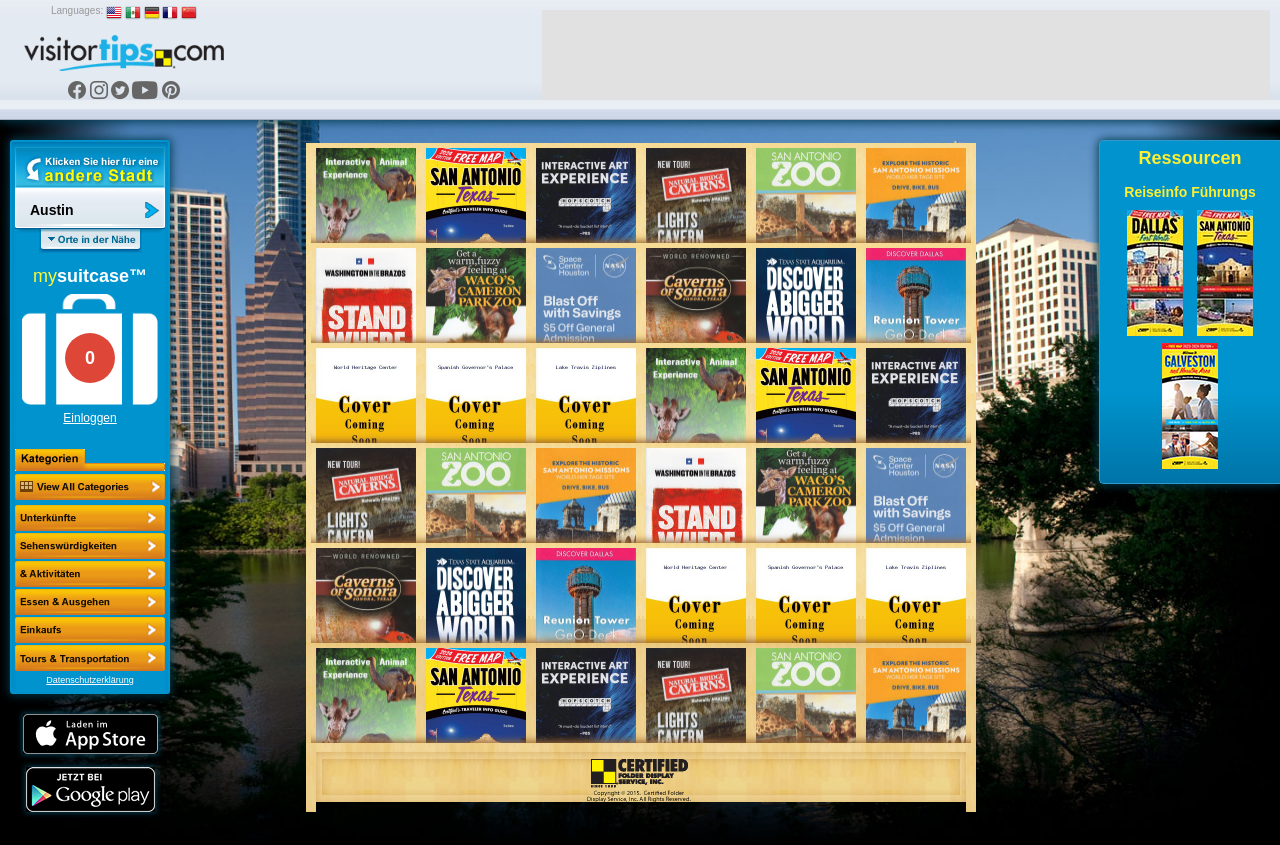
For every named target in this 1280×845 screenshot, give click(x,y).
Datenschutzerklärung (90, 680)
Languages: (77, 10)
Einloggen (89, 418)
